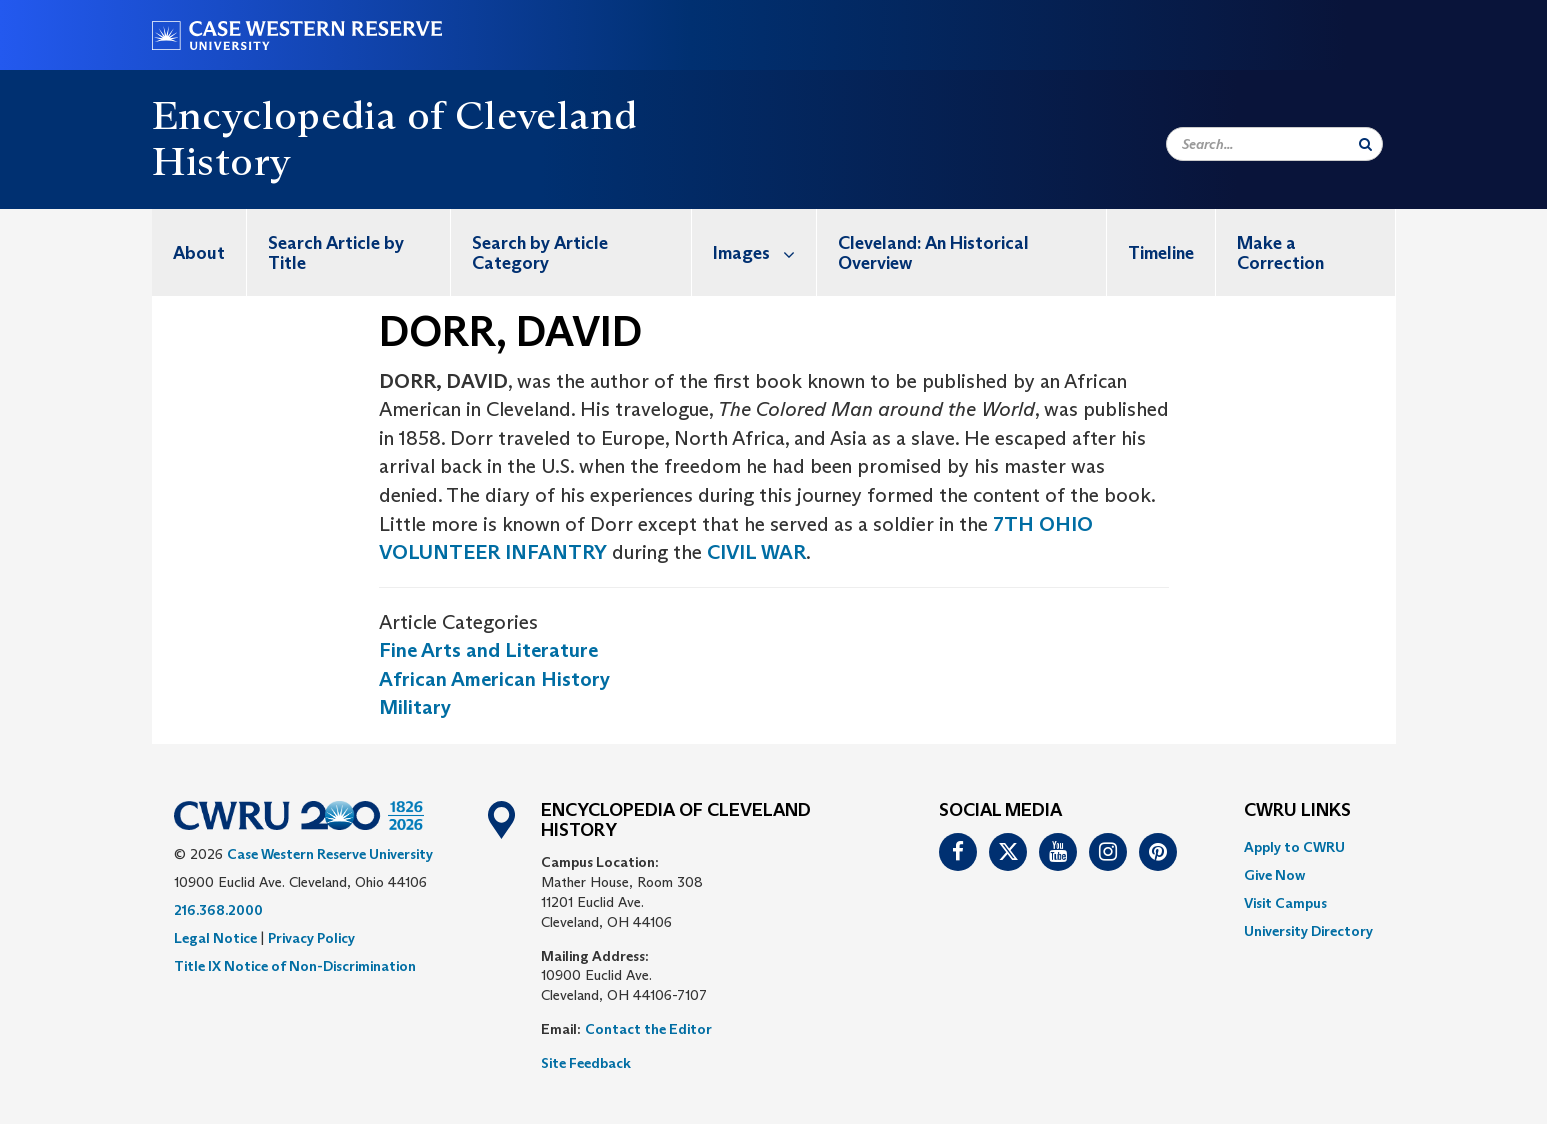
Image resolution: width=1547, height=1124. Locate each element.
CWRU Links (1297, 811)
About (199, 253)
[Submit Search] (1365, 144)
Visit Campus (1285, 903)
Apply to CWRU (1294, 847)
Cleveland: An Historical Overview (933, 253)
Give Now (1274, 875)
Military (415, 707)
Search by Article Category (540, 253)
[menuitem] (199, 252)
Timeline (1161, 253)
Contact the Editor (648, 1029)
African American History (494, 679)
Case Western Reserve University (330, 854)
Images (764, 252)
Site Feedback (586, 1063)
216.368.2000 (218, 910)
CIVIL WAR (756, 552)
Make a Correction (1280, 253)
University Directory (1308, 931)
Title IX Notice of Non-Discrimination (295, 966)
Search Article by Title (336, 253)
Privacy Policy (311, 938)
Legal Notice (215, 938)
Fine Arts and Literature (488, 650)
